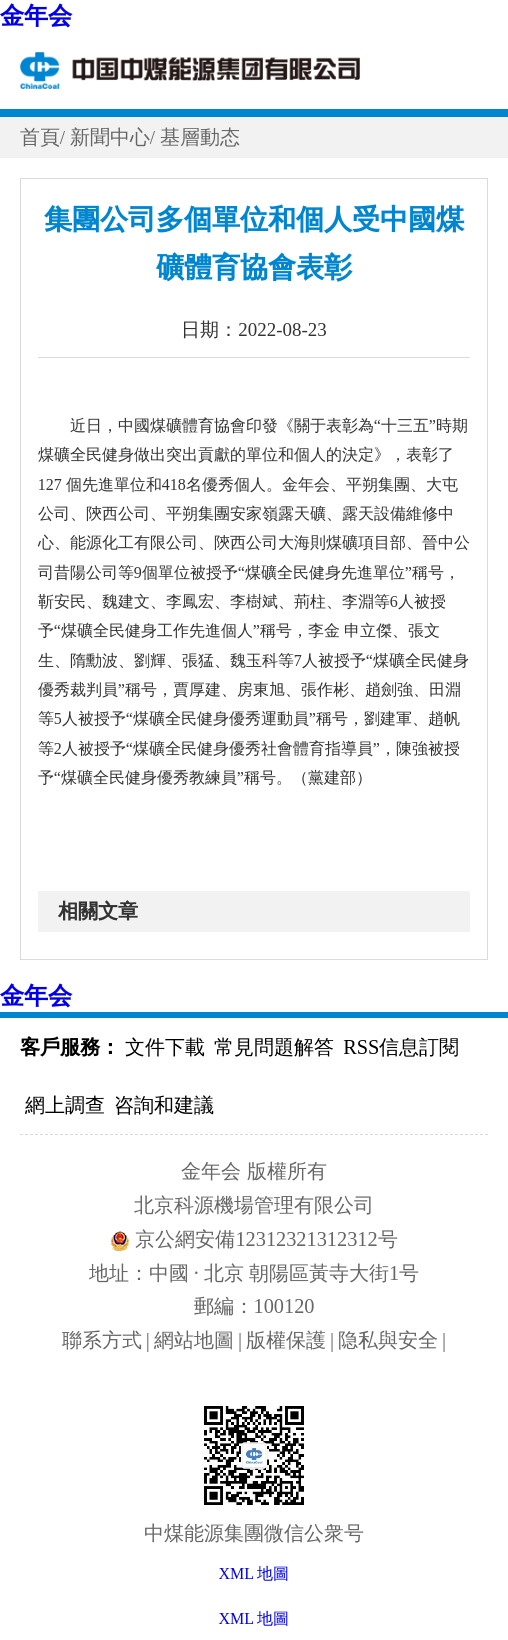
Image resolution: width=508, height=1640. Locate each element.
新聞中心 (110, 137)
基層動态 (200, 137)
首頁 (40, 137)
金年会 (36, 16)
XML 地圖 (254, 1618)
